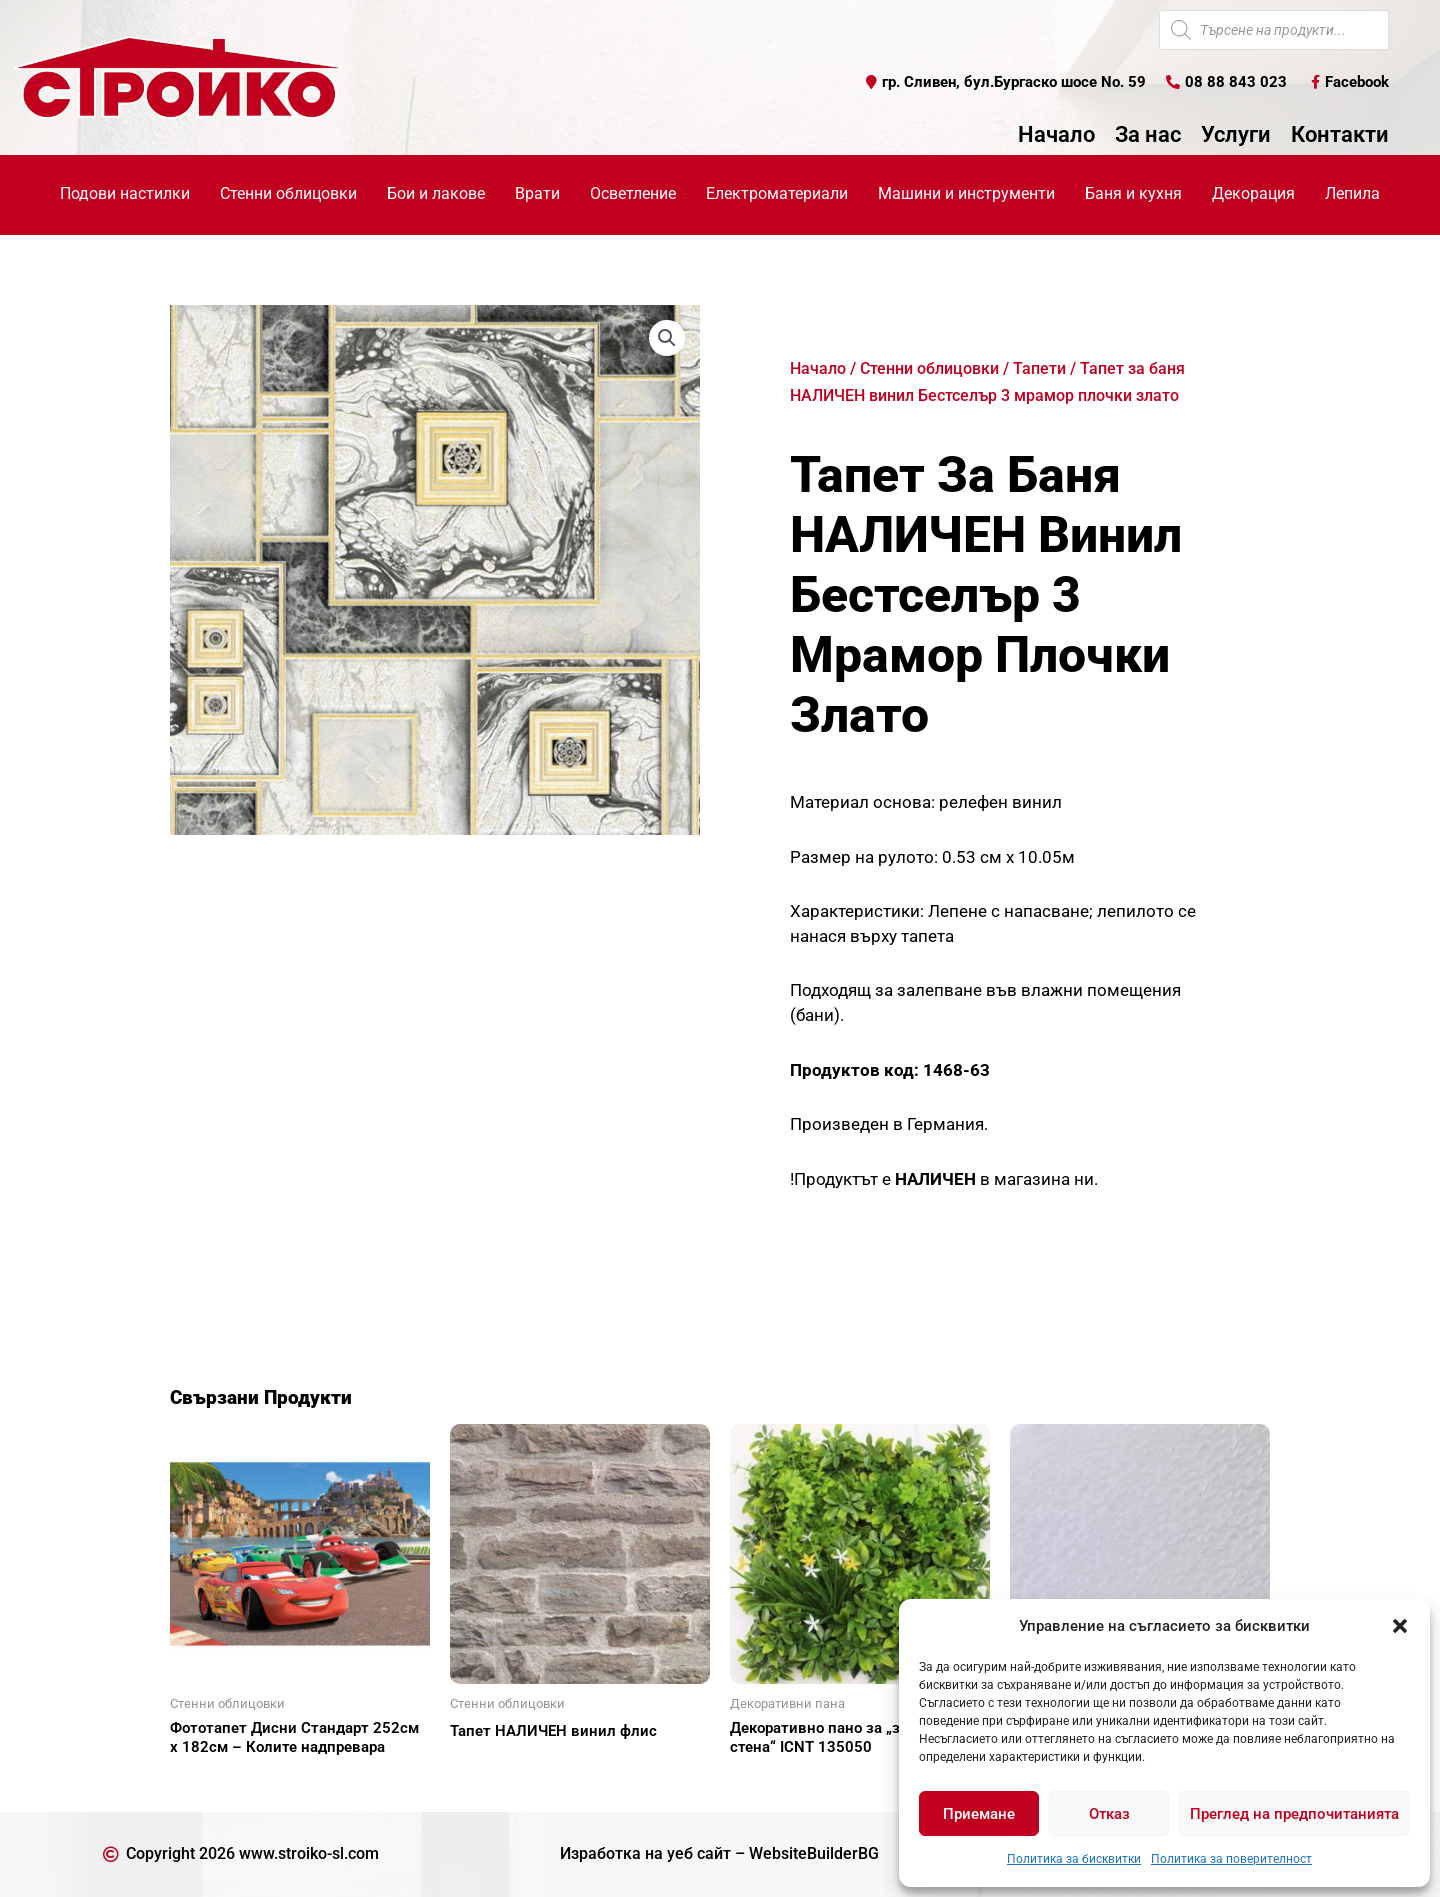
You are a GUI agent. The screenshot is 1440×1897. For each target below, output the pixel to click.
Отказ (1109, 1814)
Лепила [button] (1352, 193)
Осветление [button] (633, 193)
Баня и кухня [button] (1133, 193)
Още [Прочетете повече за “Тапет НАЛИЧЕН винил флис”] (490, 1766)
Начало (1056, 135)
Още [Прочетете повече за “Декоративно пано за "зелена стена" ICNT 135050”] (770, 1782)
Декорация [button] (1253, 193)
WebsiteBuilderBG (814, 1853)
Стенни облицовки (929, 368)
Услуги (1236, 135)
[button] (1400, 1626)
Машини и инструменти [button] (966, 193)
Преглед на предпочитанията (1294, 1814)
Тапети (1039, 368)
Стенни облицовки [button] (288, 193)
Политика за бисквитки (1074, 1859)
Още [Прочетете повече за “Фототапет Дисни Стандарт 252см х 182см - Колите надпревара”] (210, 1782)
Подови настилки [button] (125, 193)
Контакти (1340, 135)
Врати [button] (537, 193)
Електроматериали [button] (777, 193)
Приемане (979, 1814)
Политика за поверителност (1231, 1859)
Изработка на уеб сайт (645, 1853)
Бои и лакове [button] (436, 193)
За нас (1148, 135)
